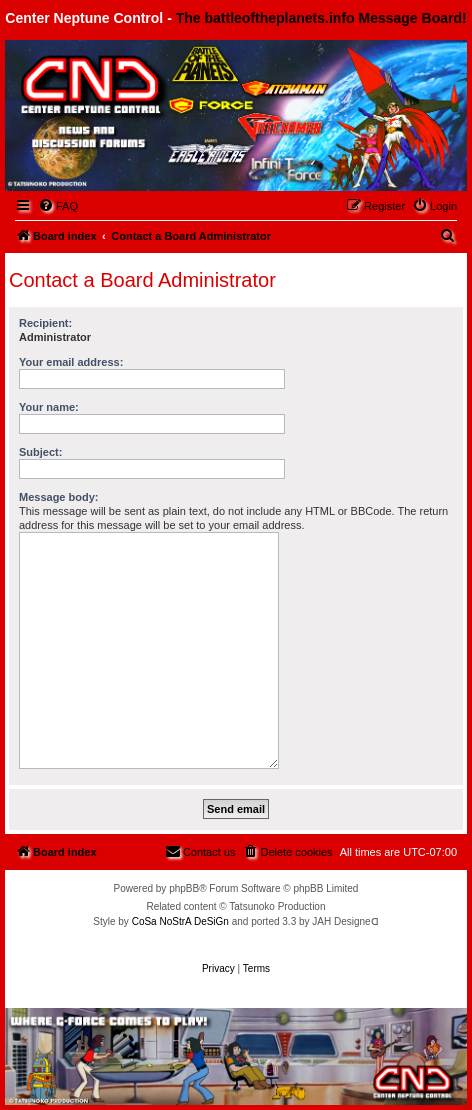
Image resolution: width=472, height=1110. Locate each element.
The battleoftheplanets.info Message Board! (321, 18)
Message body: (58, 497)
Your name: (49, 407)
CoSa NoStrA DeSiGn (180, 921)
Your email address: (71, 362)
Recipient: (45, 323)
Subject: (40, 452)
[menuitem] (58, 206)
